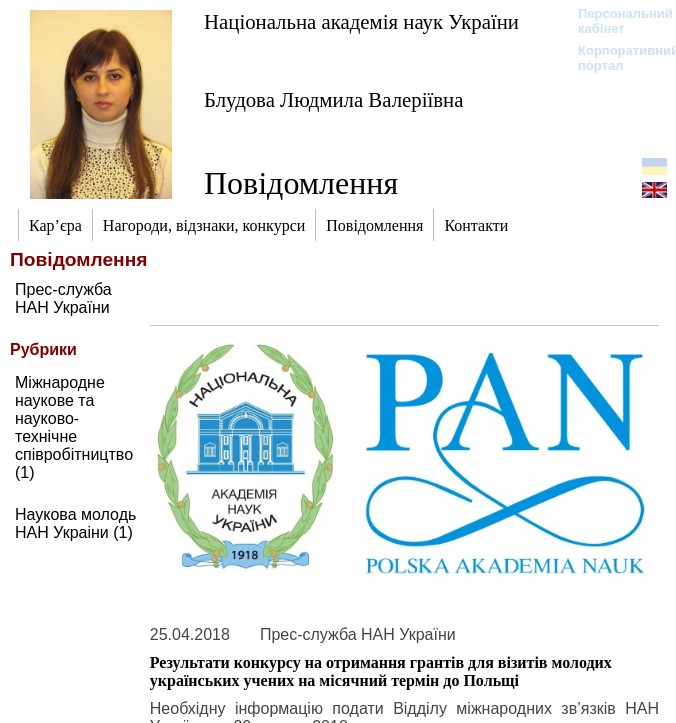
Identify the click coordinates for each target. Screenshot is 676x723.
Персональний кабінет (615, 21)
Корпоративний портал (615, 58)
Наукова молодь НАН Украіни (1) (75, 523)
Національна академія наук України (361, 21)
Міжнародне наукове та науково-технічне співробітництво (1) (74, 427)
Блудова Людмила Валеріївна (333, 99)
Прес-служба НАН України (63, 298)
